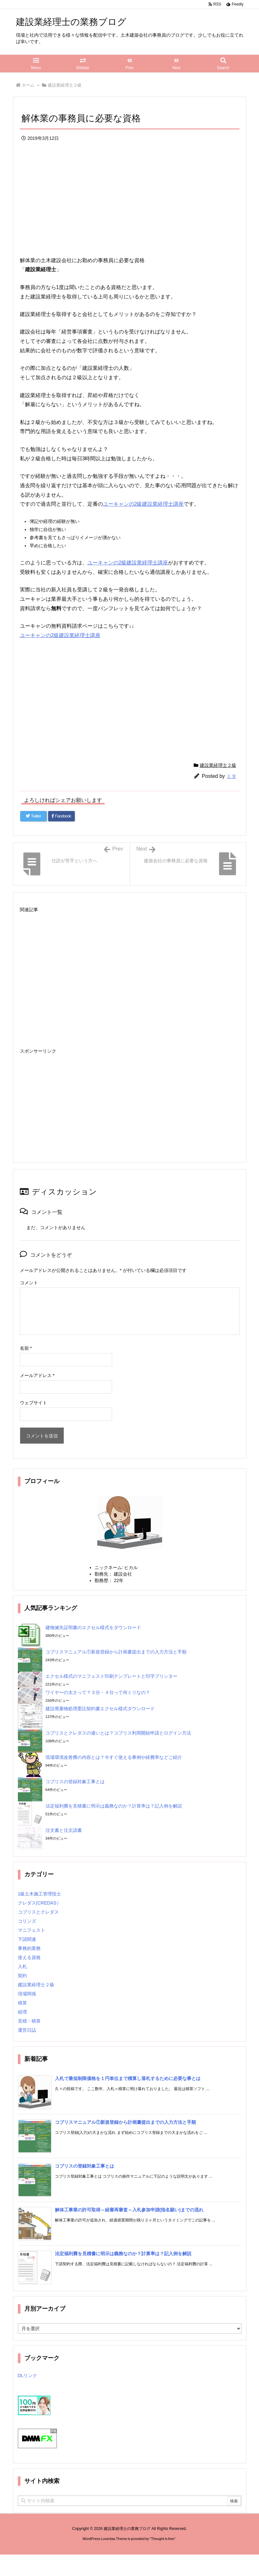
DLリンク (27, 2375)
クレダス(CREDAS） (39, 1902)
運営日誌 (27, 2030)
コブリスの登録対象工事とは (75, 1781)
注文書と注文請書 (63, 1830)
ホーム (28, 85)
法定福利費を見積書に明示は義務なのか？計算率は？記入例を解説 (113, 1805)
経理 (22, 2011)
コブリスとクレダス (38, 1912)
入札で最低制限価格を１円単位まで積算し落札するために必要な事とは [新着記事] (128, 2078)
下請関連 (27, 1939)
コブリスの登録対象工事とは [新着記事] (84, 2166)
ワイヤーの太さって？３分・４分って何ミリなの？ (97, 1692)
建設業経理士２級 (65, 85)
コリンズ (27, 1921)
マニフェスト (31, 1930)
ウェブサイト (33, 1402)
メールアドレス (37, 1375)
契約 (22, 1975)
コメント (29, 1282)
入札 (22, 1966)
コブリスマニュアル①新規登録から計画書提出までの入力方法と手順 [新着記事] (125, 2122)
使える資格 (29, 1957)
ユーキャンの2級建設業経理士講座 (143, 504)
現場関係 (27, 1993)
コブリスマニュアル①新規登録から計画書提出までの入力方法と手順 (116, 1651)
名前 (26, 1348)
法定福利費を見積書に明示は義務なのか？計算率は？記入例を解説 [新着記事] (123, 2253)
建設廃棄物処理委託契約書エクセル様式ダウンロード (100, 1708)
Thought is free (162, 2539)
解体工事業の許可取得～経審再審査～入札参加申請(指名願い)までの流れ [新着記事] (129, 2209)
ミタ (231, 776)
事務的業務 (29, 1948)
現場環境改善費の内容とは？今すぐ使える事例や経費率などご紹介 (113, 1757)
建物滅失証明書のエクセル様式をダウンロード (93, 1627)
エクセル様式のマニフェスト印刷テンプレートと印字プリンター (111, 1676)
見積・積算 (29, 2021)
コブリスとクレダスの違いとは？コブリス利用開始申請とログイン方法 (118, 1732)
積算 (22, 2002)
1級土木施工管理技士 (39, 1893)
